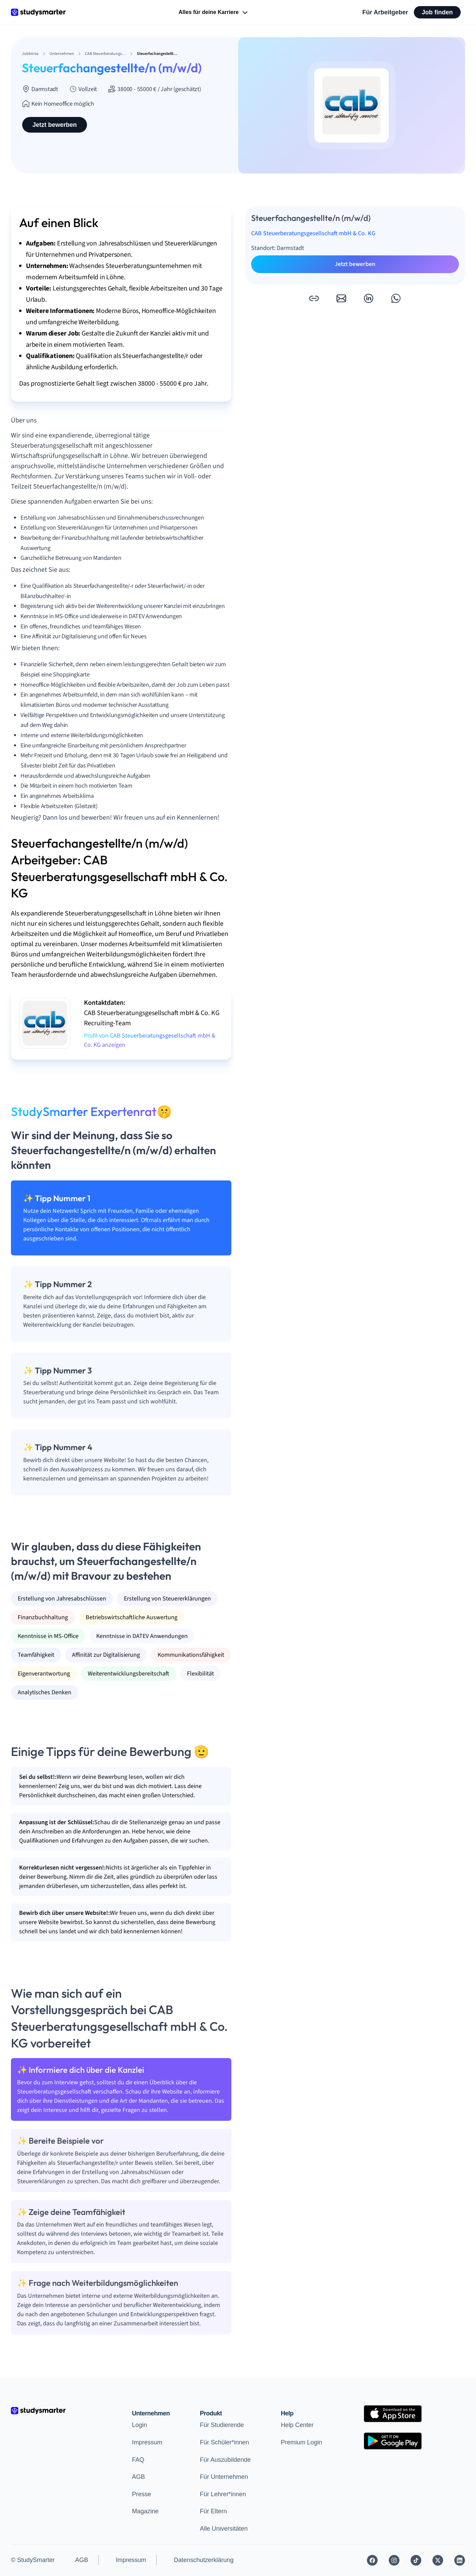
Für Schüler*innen (224, 2442)
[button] (313, 298)
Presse (141, 2494)
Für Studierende (222, 2425)
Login (139, 2425)
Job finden (437, 12)
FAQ (138, 2459)
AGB (138, 2476)
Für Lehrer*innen (223, 2494)
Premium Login (301, 2442)
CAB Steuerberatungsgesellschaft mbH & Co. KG (313, 233)
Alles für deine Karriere (213, 13)
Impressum (147, 2442)
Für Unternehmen (224, 2476)
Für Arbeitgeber (385, 12)
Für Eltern (213, 2511)
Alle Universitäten (224, 2528)
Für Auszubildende (225, 2459)
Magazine (145, 2511)
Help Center (297, 2425)
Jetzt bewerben (54, 124)
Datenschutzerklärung (203, 2560)
